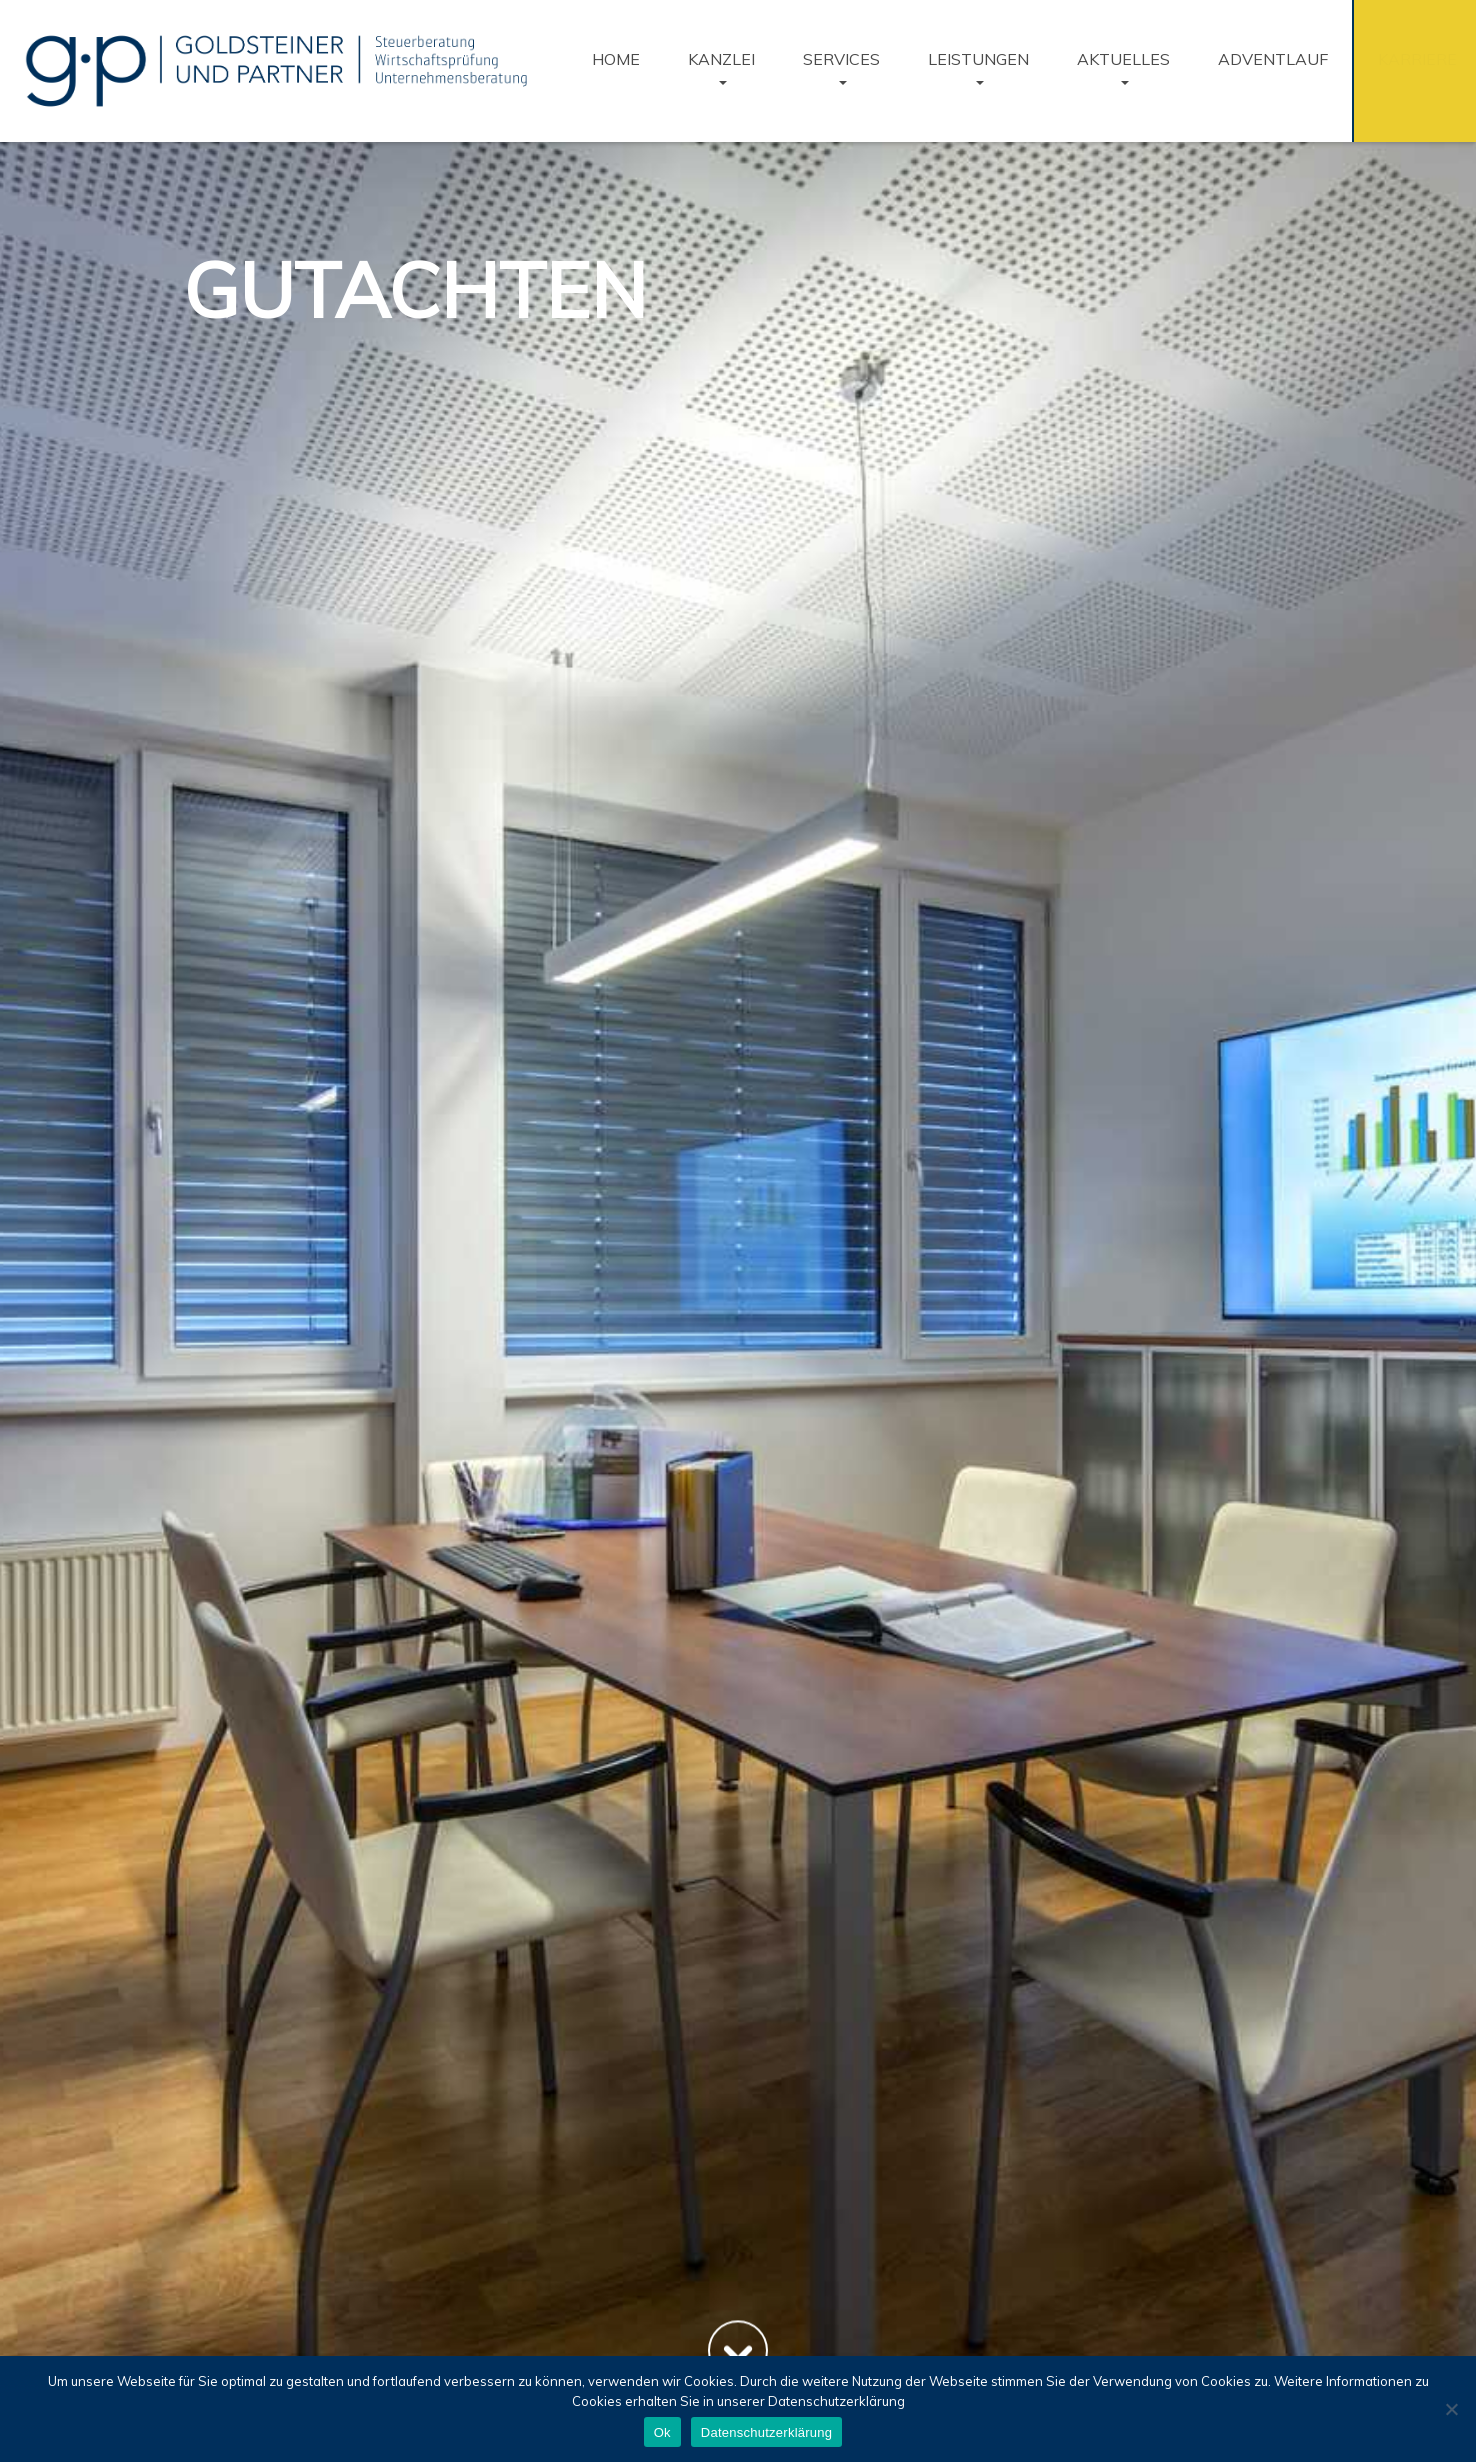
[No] (1451, 2409)
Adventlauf (1273, 59)
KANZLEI (721, 59)
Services (841, 59)
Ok (662, 2432)
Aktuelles (1123, 59)
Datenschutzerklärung (766, 2432)
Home (616, 59)
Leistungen (978, 59)
